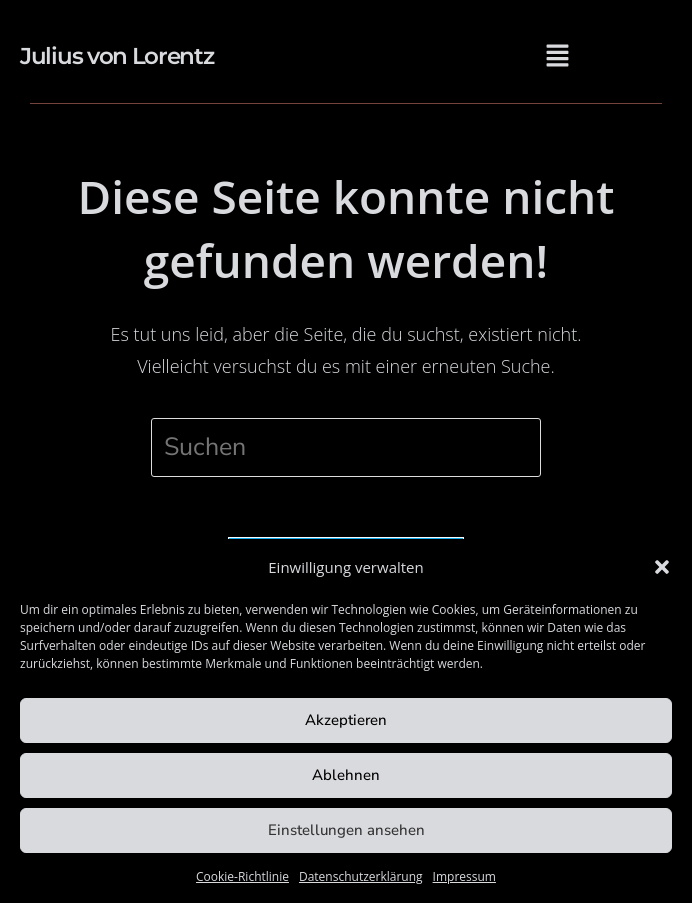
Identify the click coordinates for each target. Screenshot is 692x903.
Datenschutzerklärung (361, 876)
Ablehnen (346, 775)
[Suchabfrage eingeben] (346, 447)
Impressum (464, 876)
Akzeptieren (346, 720)
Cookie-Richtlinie (242, 876)
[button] (662, 567)
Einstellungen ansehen (346, 830)
